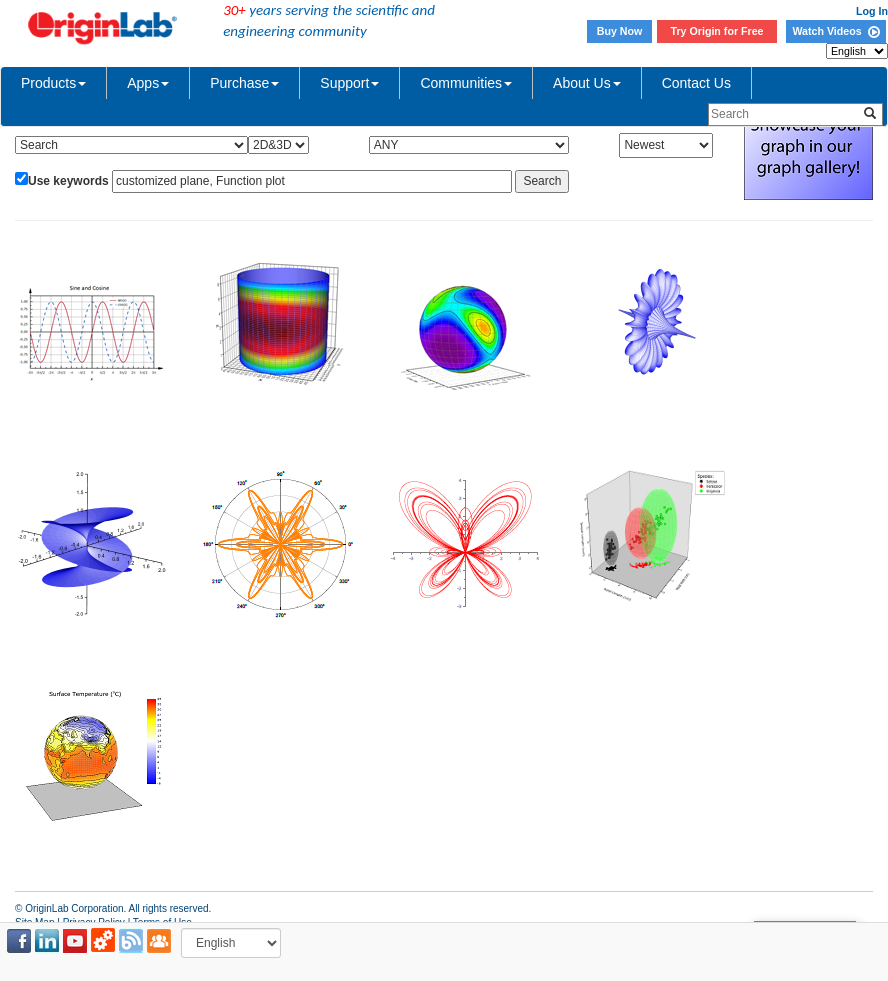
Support (349, 83)
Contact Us (696, 83)
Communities (466, 83)
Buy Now (620, 31)
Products (53, 83)
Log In (872, 11)
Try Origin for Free (717, 31)
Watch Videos (835, 31)
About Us (587, 83)
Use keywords (68, 181)
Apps (148, 83)
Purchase (244, 83)
